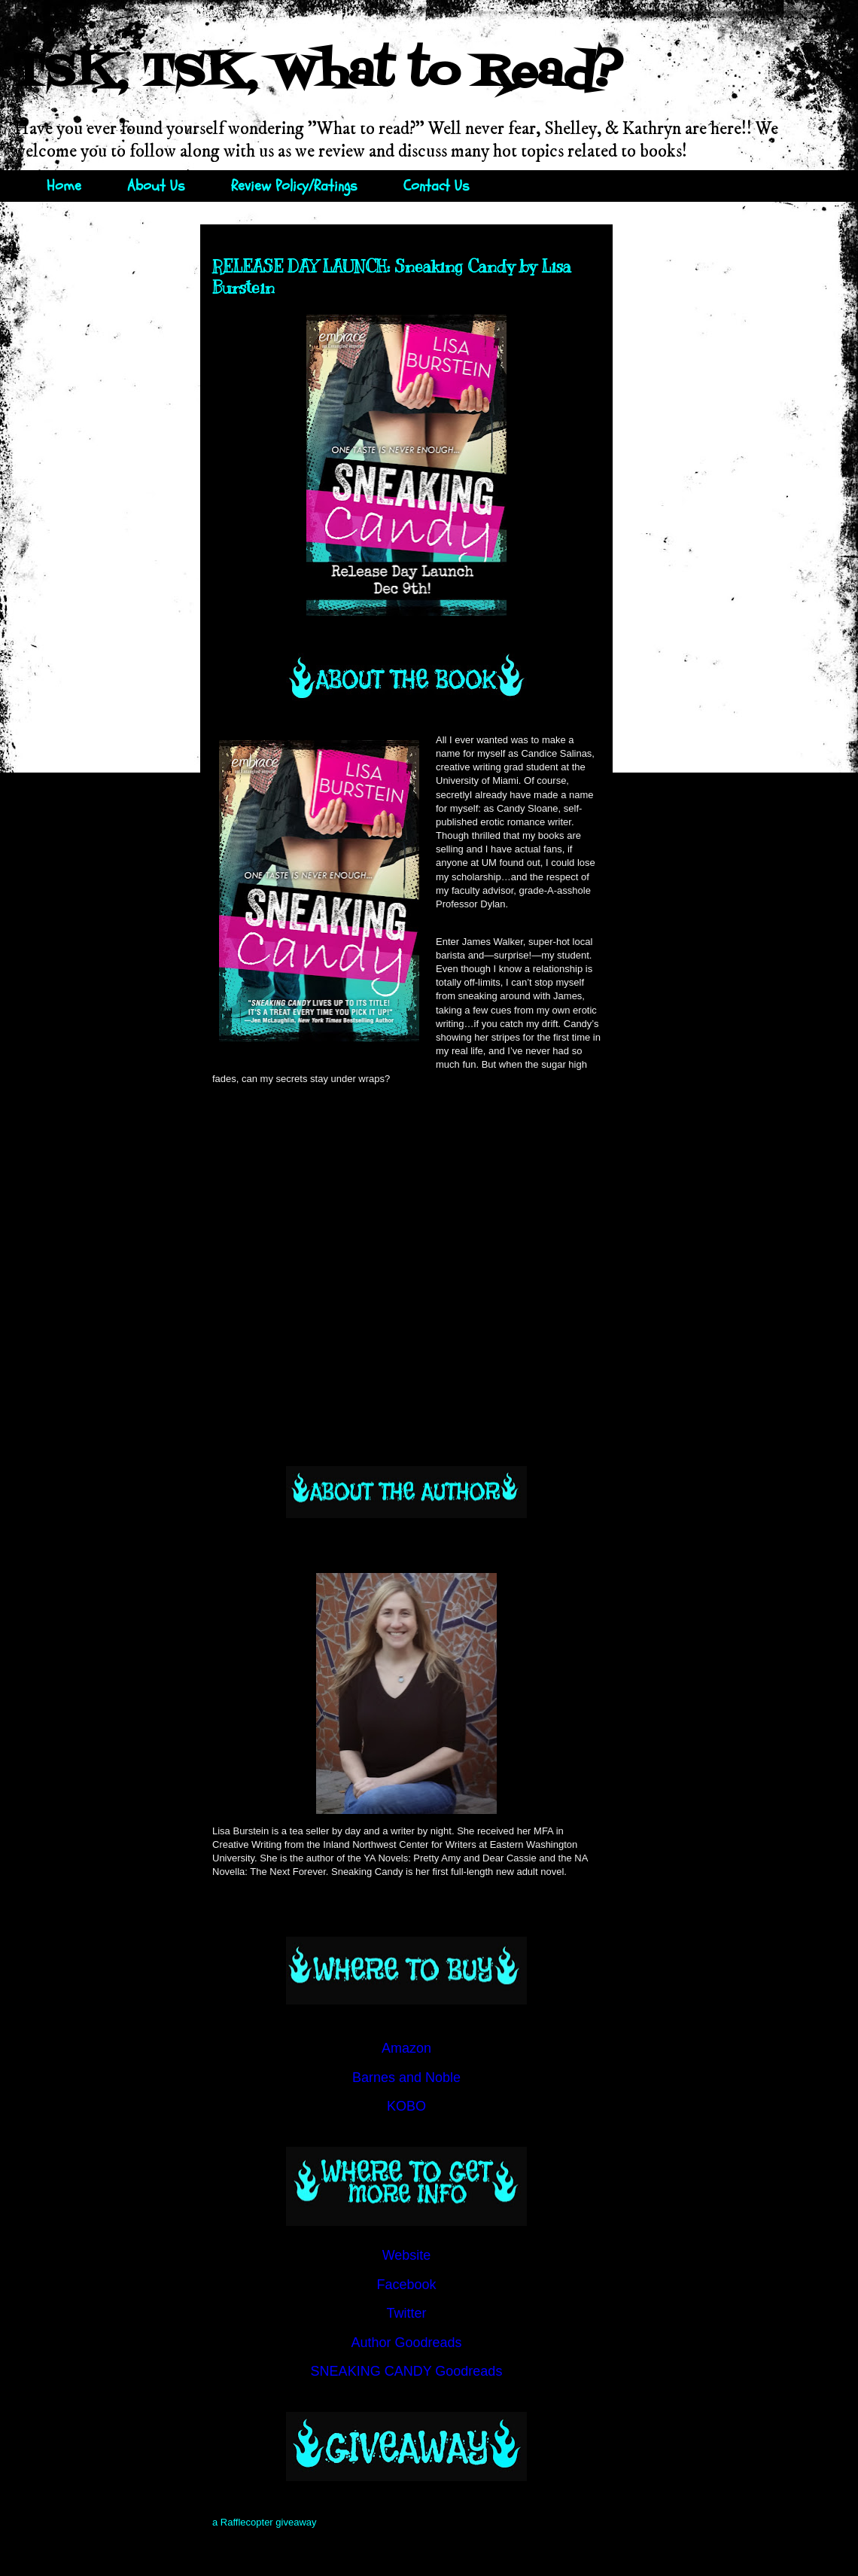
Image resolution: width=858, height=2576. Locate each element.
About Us (156, 185)
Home (64, 185)
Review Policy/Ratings (294, 185)
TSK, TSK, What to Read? (317, 73)
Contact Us (436, 185)
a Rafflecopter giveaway (264, 2522)
